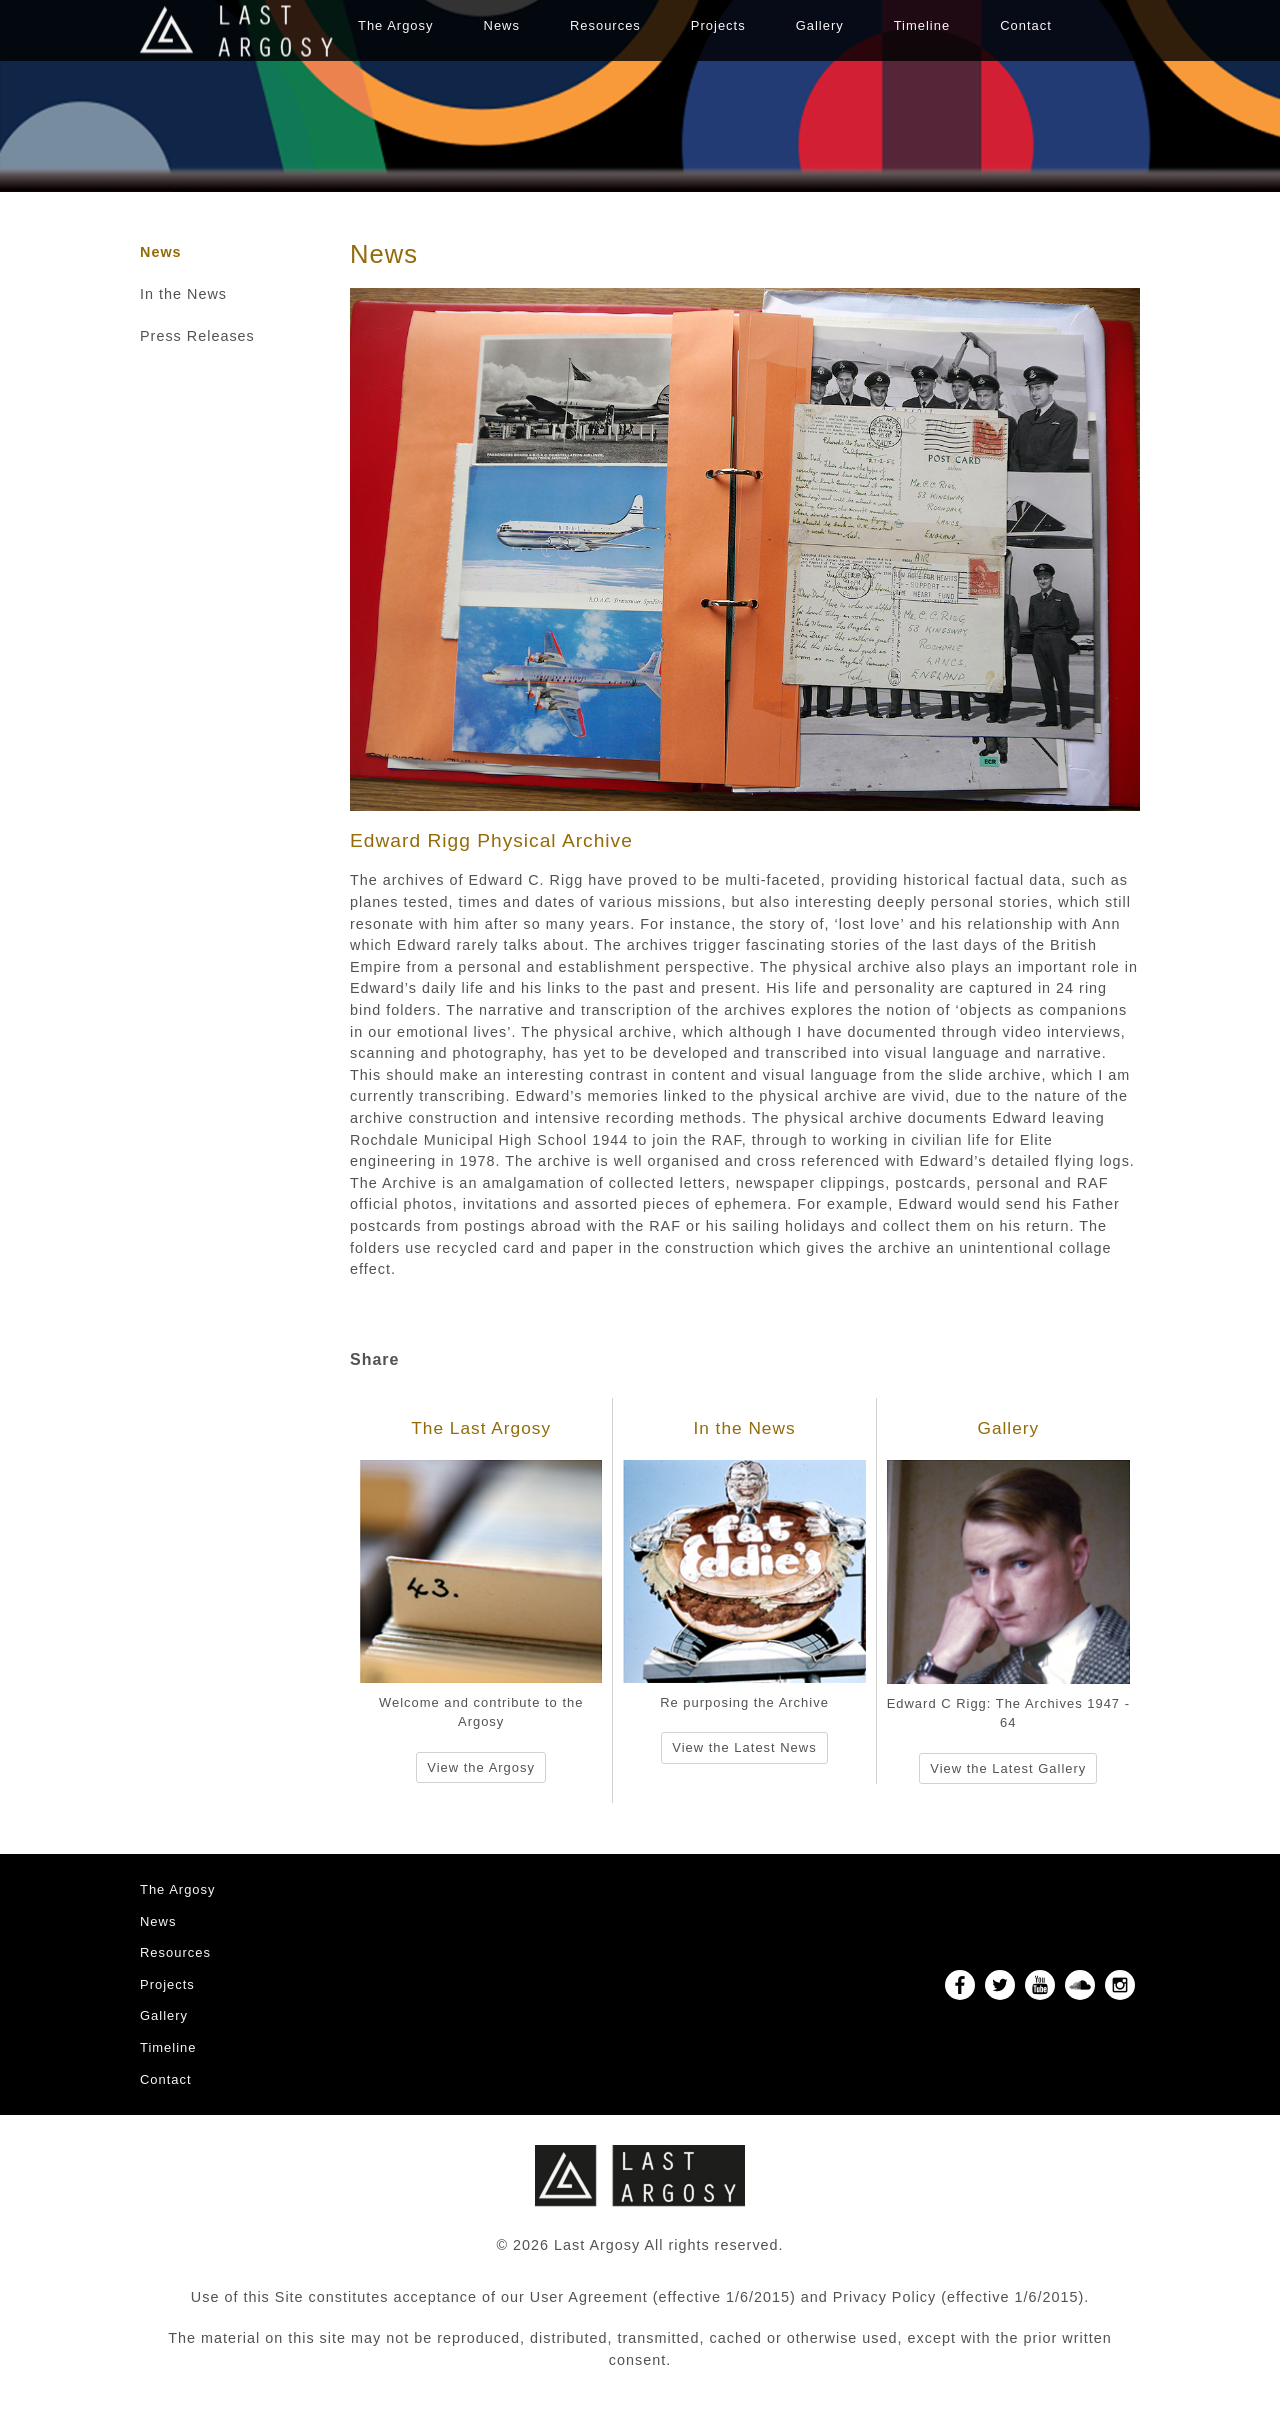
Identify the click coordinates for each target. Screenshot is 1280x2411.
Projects (718, 25)
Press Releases (197, 336)
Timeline (922, 25)
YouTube (1040, 1985)
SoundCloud (1080, 1985)
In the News (183, 294)
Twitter (1000, 1985)
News (502, 25)
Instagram (1120, 1985)
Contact (1026, 25)
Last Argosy (236, 30)
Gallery (820, 25)
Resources (605, 25)
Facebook (960, 1985)
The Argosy (396, 25)
